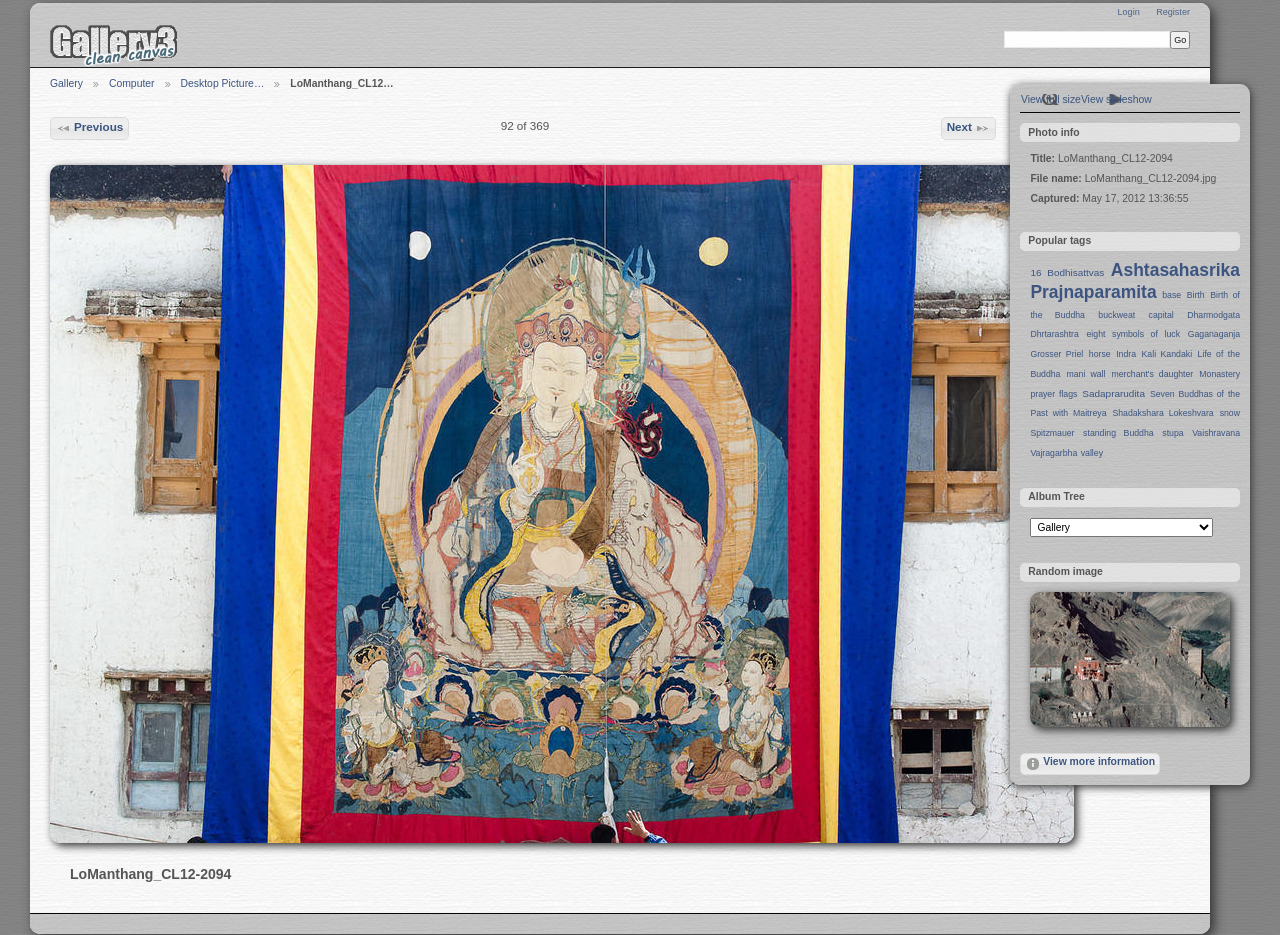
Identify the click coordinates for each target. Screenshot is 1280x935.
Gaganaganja (1214, 334)
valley (1092, 453)
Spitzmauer (1052, 433)
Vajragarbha (1053, 453)
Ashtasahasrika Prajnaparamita (1135, 281)
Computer (132, 83)
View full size (1051, 99)
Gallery (66, 83)
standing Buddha (1118, 433)
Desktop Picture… (223, 83)
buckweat (1116, 315)
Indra (1126, 354)
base (1171, 295)
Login (1128, 12)
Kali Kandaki (1167, 354)
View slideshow (1116, 99)
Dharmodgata (1213, 315)
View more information (1090, 764)
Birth (1196, 295)
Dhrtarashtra (1054, 334)
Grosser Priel (1056, 354)
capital (1161, 315)
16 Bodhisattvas (1067, 272)
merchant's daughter (1152, 374)
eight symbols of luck (1133, 334)
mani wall (1086, 374)
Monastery (1219, 374)
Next (969, 128)
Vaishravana (1216, 433)
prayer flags (1053, 394)
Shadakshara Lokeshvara (1162, 413)
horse (1100, 354)
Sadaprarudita (1113, 393)
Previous (90, 128)
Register (1173, 12)
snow (1230, 413)
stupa (1172, 433)
